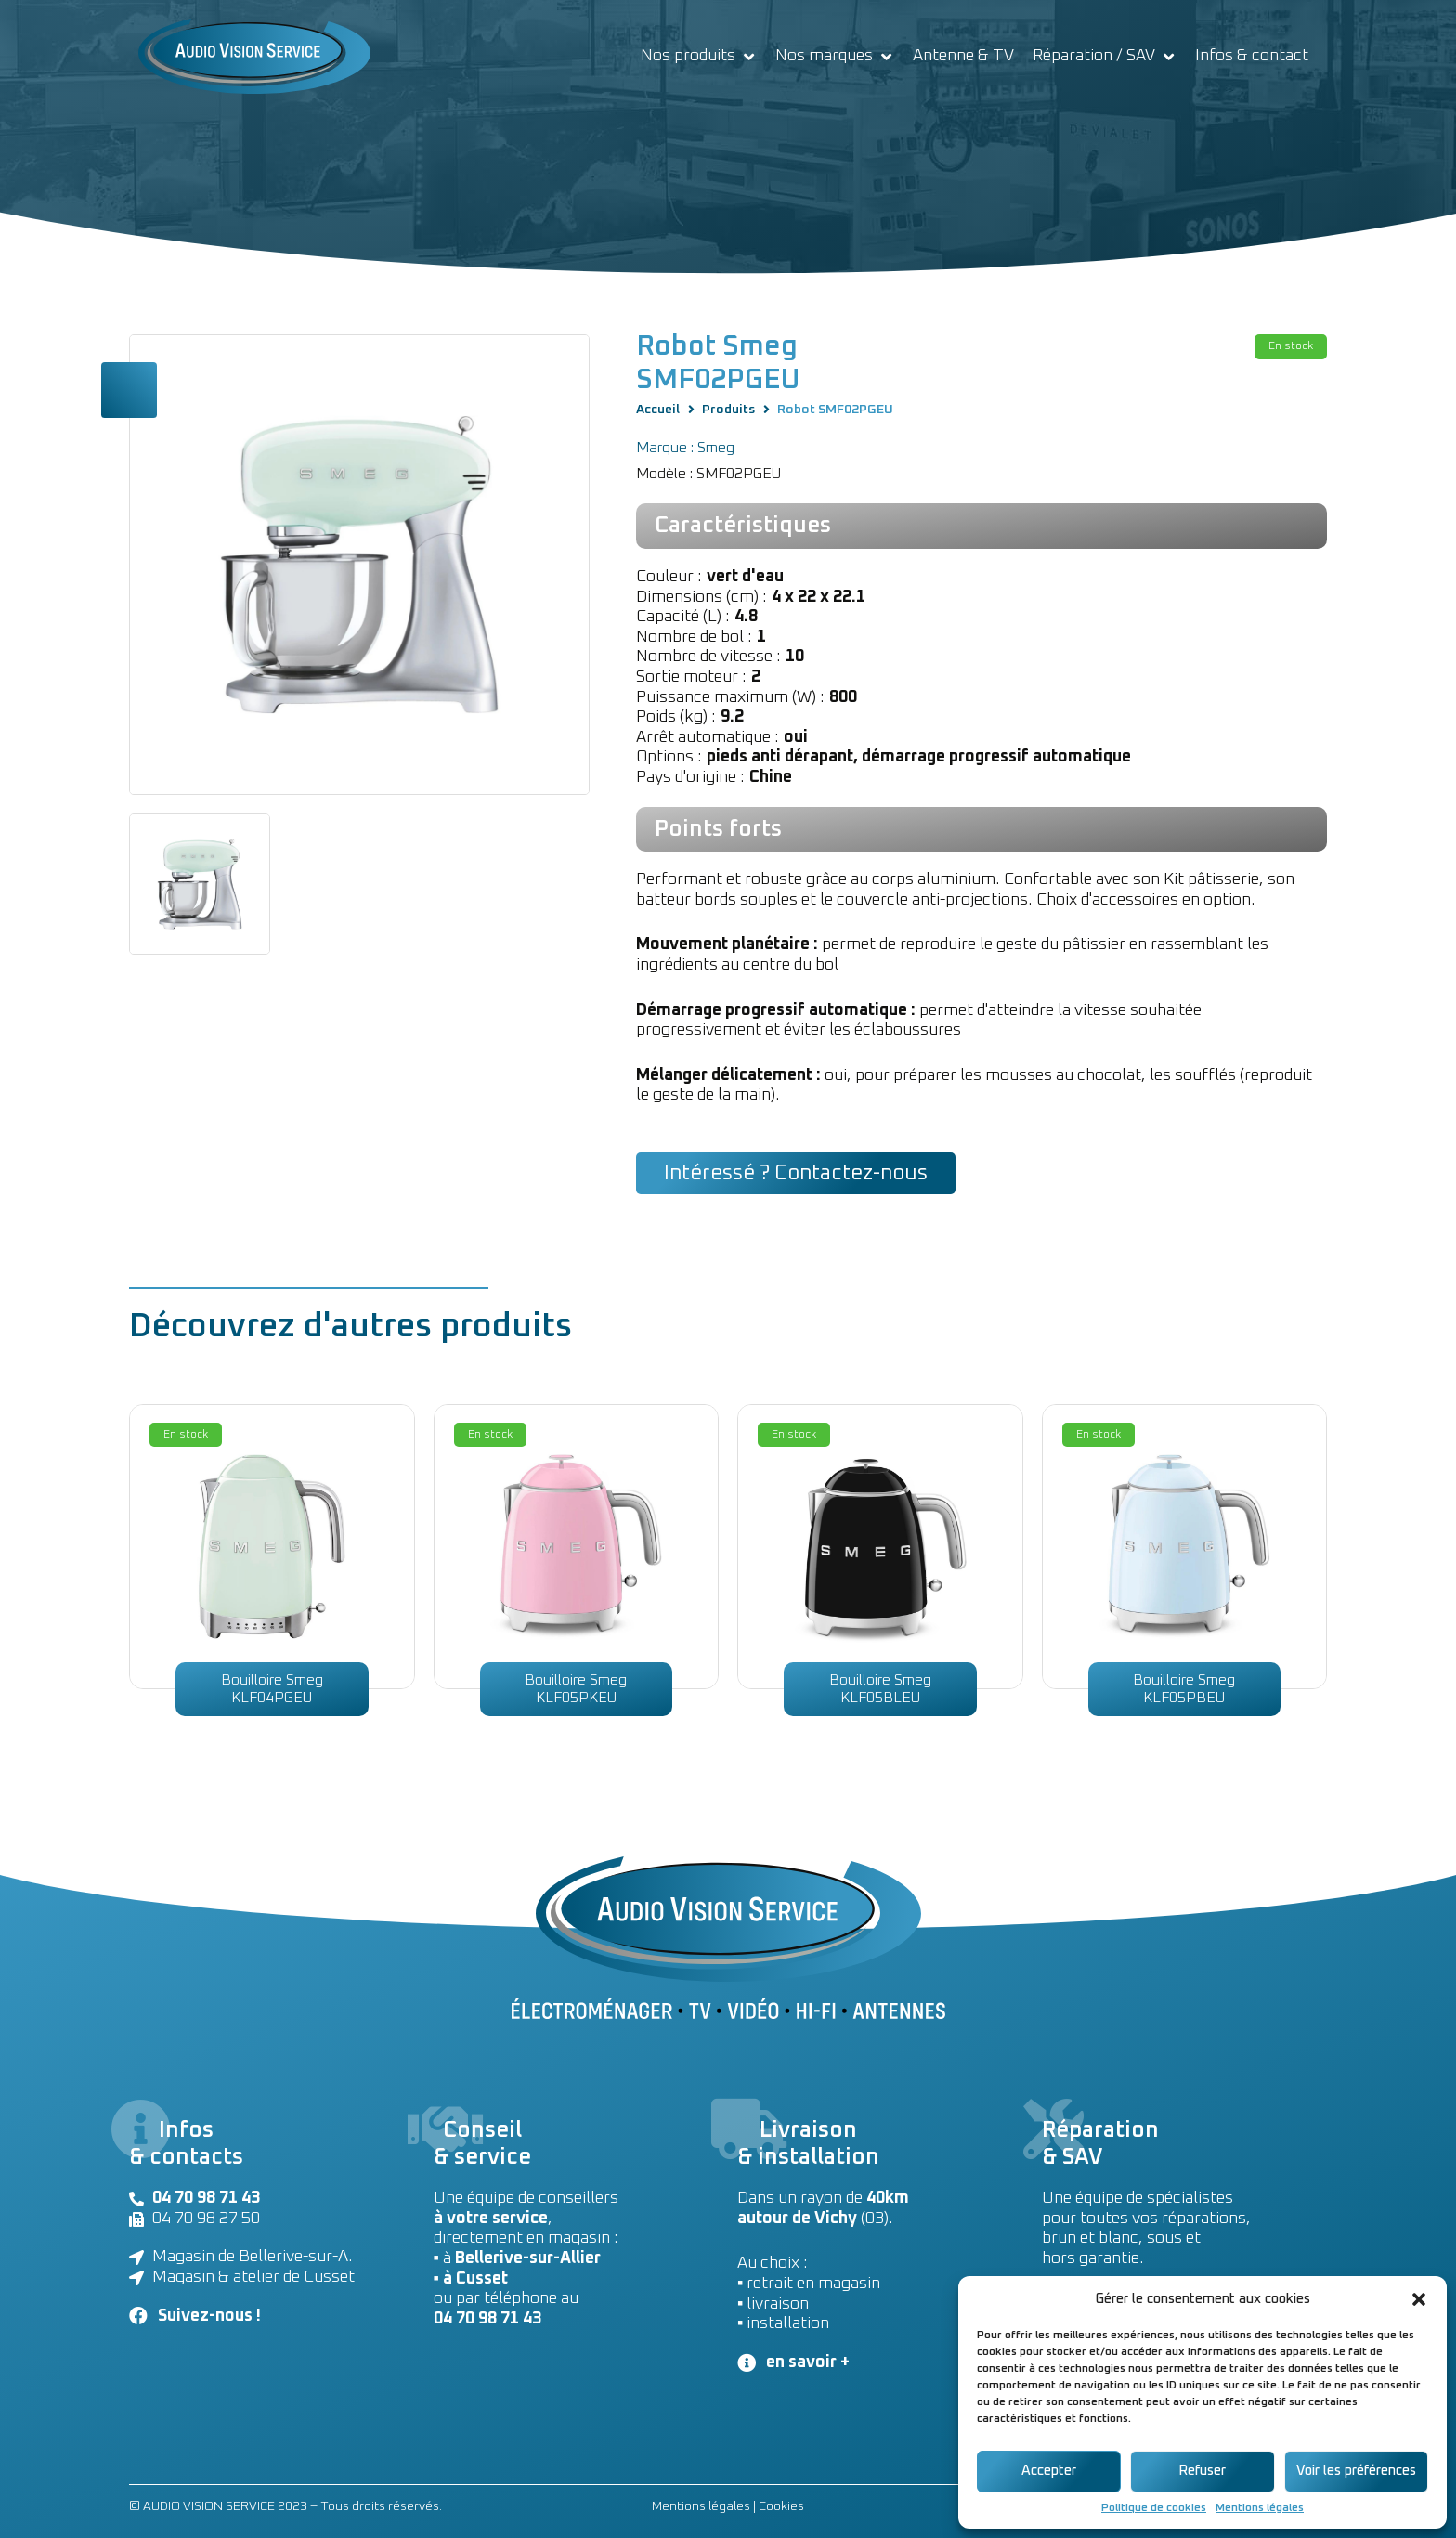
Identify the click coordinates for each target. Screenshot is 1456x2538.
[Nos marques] (835, 57)
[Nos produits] (698, 57)
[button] (1419, 2299)
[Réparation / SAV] (1104, 57)
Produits (728, 409)
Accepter (1048, 2471)
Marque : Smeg (685, 447)
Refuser (1202, 2471)
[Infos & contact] (1252, 57)
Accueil (658, 409)
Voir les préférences (1356, 2471)
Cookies (781, 2506)
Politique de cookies (1153, 2508)
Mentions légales (1260, 2508)
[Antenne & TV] (963, 57)
